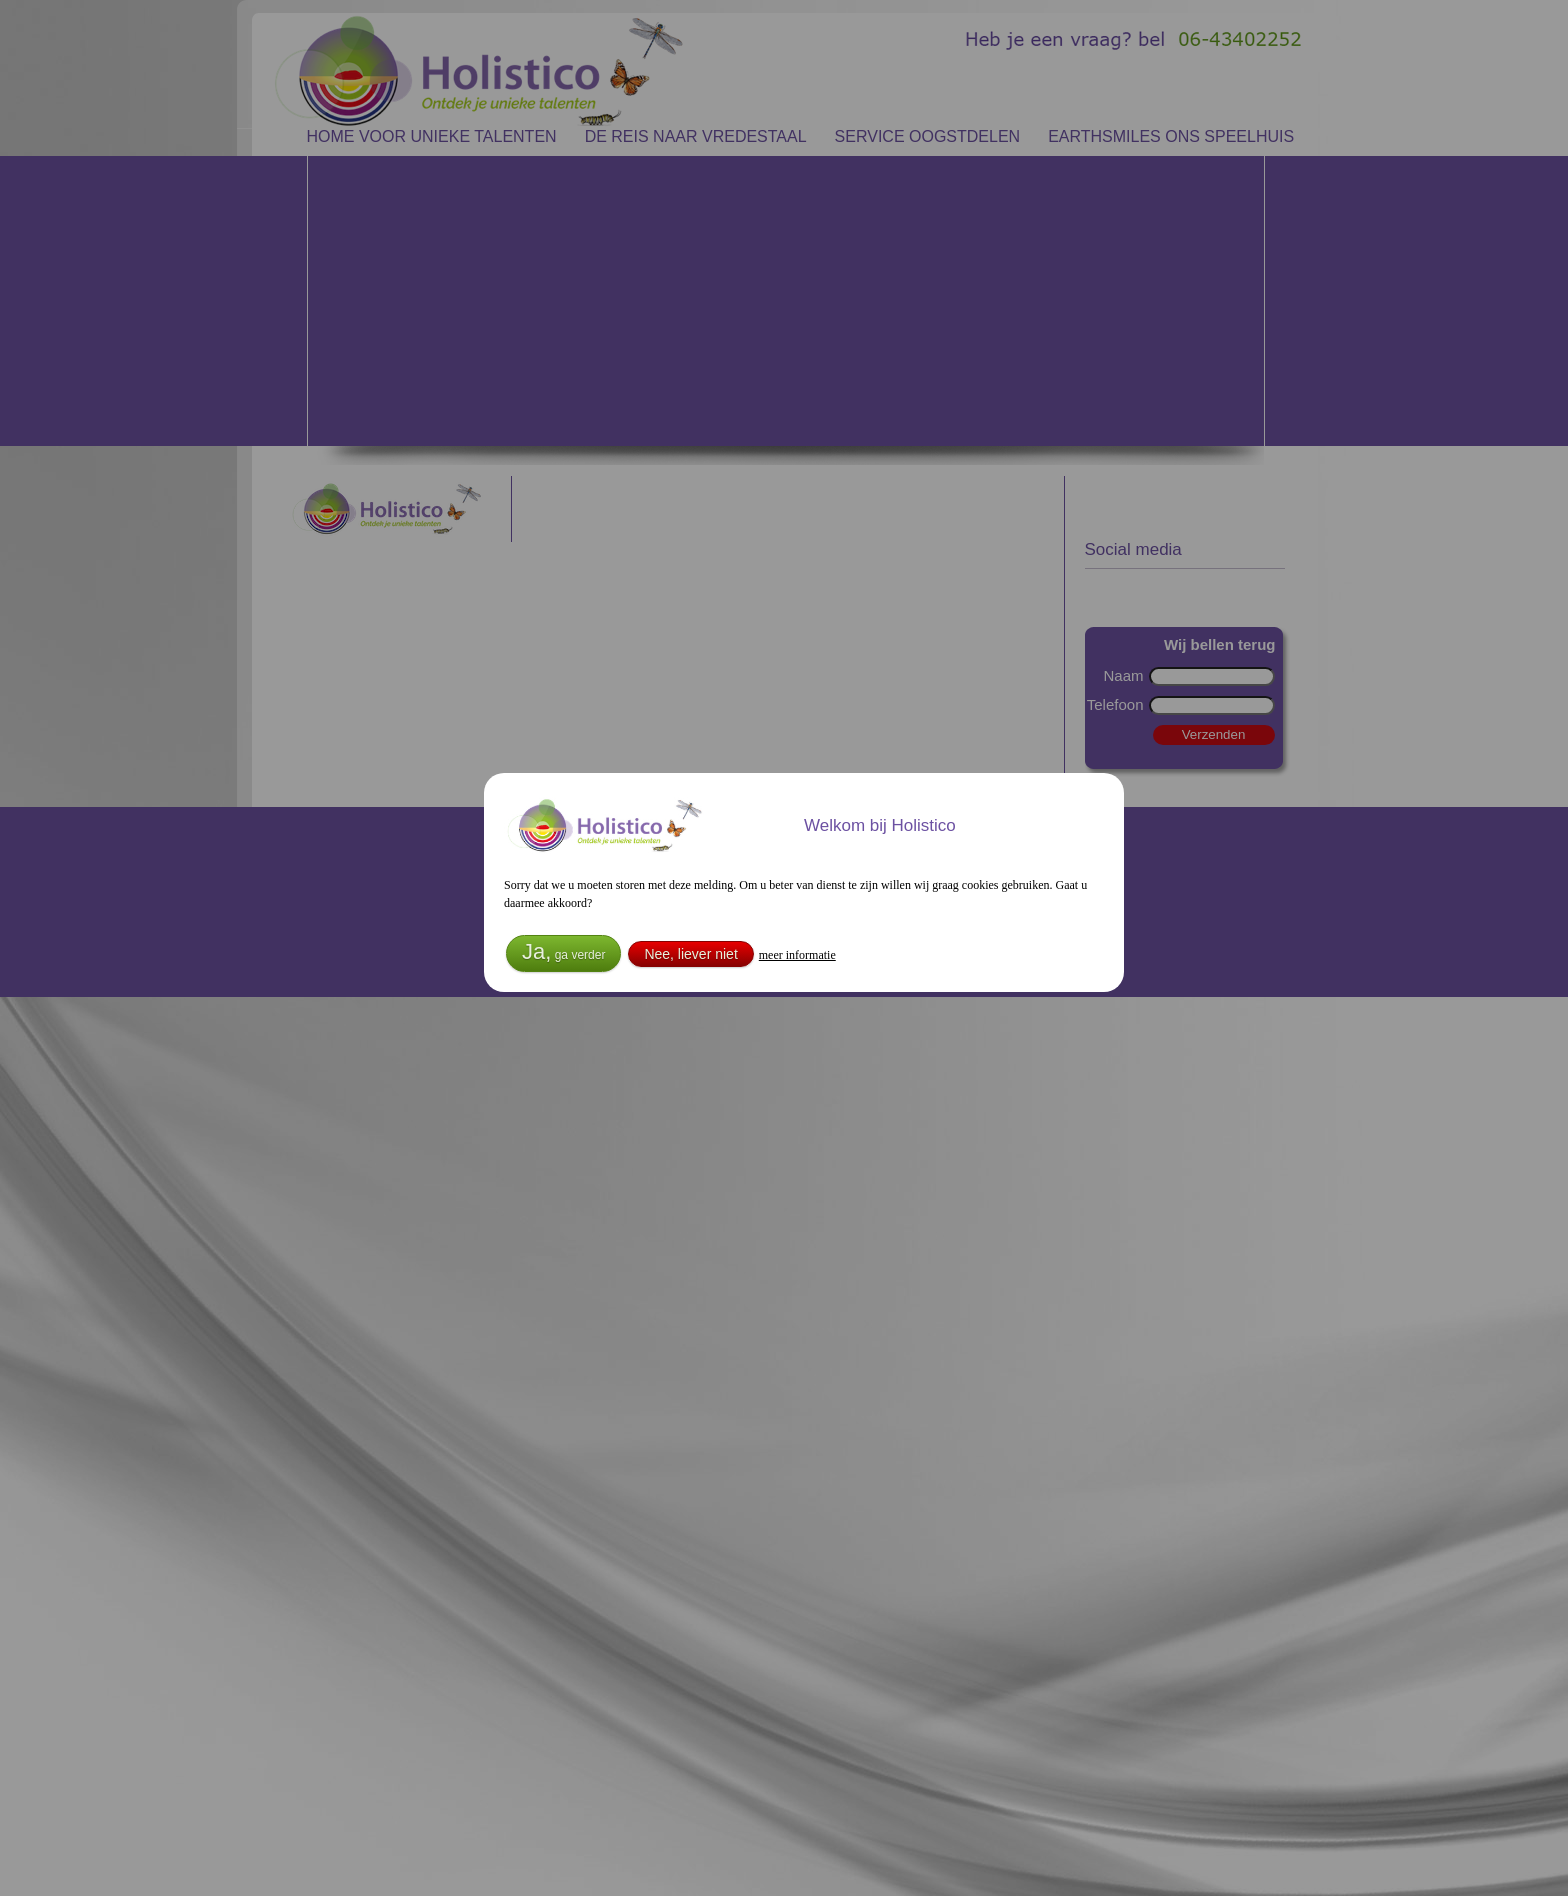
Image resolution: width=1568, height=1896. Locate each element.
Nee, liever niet (690, 954)
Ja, (563, 951)
